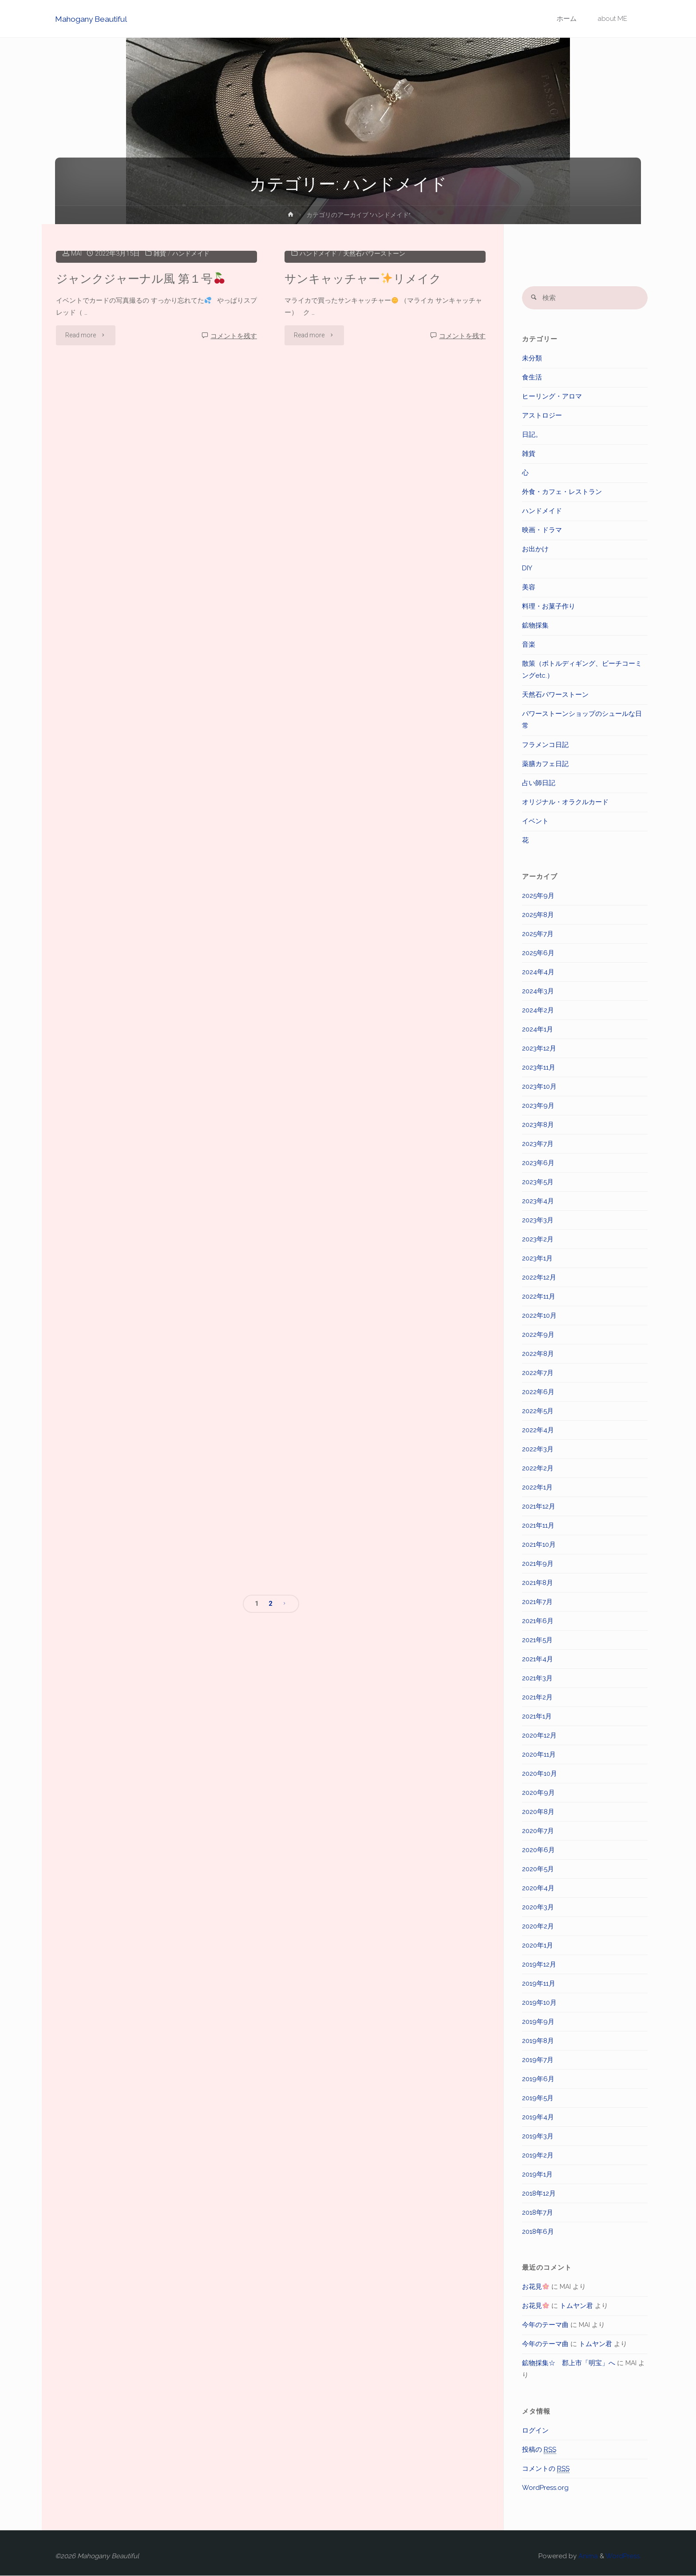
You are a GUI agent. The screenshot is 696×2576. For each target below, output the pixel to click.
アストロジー (542, 416)
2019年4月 (538, 2117)
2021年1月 (537, 1716)
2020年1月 (537, 1945)
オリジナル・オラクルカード (565, 802)
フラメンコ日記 (545, 745)
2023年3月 (538, 1220)
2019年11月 (538, 1983)
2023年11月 (538, 1067)
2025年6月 (538, 953)
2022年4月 (538, 1430)
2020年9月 (538, 1793)
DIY (527, 569)
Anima (587, 2556)
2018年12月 (539, 2193)
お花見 (535, 2287)
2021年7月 (537, 1602)
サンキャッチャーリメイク (363, 414)
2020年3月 (538, 1907)
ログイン (535, 2430)
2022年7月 (538, 1373)
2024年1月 (537, 1029)
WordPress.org (545, 2488)
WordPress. (623, 2556)
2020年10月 (539, 1774)
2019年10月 (539, 2003)
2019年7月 (538, 2060)
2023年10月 (539, 1086)
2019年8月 (538, 2041)
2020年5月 (538, 1869)
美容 (528, 588)
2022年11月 (538, 1296)
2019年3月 (538, 2136)
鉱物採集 (535, 626)
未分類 (532, 359)
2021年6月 (538, 1621)
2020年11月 (539, 1754)
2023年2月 (538, 1239)
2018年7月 (537, 2212)
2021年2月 (537, 1697)
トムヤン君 (576, 2306)
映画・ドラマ (542, 530)
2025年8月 (538, 915)
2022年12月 (539, 1277)
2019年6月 (538, 2079)
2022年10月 (539, 1316)
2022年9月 (538, 1335)
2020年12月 (539, 1735)
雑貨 (160, 389)
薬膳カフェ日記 (545, 764)
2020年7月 (538, 1831)
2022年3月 (538, 1449)
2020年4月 (538, 1888)
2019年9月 (538, 2022)
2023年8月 (538, 1125)
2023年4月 (538, 1201)
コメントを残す (233, 472)
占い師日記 (538, 783)
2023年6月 (538, 1163)
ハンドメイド (193, 389)
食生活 (532, 378)
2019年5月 (538, 2098)
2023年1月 (537, 1258)
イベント (535, 822)
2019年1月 (537, 2174)
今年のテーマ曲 (545, 2325)
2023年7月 (538, 1144)
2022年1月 (537, 1487)
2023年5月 (538, 1182)
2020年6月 (538, 1850)
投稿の (539, 2450)
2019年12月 (539, 1964)
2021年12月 (538, 1506)
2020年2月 (538, 1926)
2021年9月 (538, 1564)
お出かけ (535, 549)
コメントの (545, 2469)
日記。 (532, 435)
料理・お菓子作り (548, 607)
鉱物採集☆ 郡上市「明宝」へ (568, 2363)
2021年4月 (537, 1659)
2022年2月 (538, 1468)
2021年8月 (537, 1583)
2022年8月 (538, 1354)
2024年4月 (538, 972)
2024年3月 (538, 991)
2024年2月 (538, 1010)
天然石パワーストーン (379, 389)
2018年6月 (538, 2232)
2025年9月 (538, 896)
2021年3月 (537, 1678)
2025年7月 (538, 934)
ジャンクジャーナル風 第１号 (140, 414)
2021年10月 (539, 1545)
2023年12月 (539, 1048)
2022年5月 (538, 1411)
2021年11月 (538, 1525)
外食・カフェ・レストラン (562, 492)
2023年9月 (538, 1106)
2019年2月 (538, 2155)
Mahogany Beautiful (93, 19)
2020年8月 (538, 1812)
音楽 (528, 645)
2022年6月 (538, 1392)
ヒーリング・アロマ (552, 397)
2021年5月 (537, 1640)
